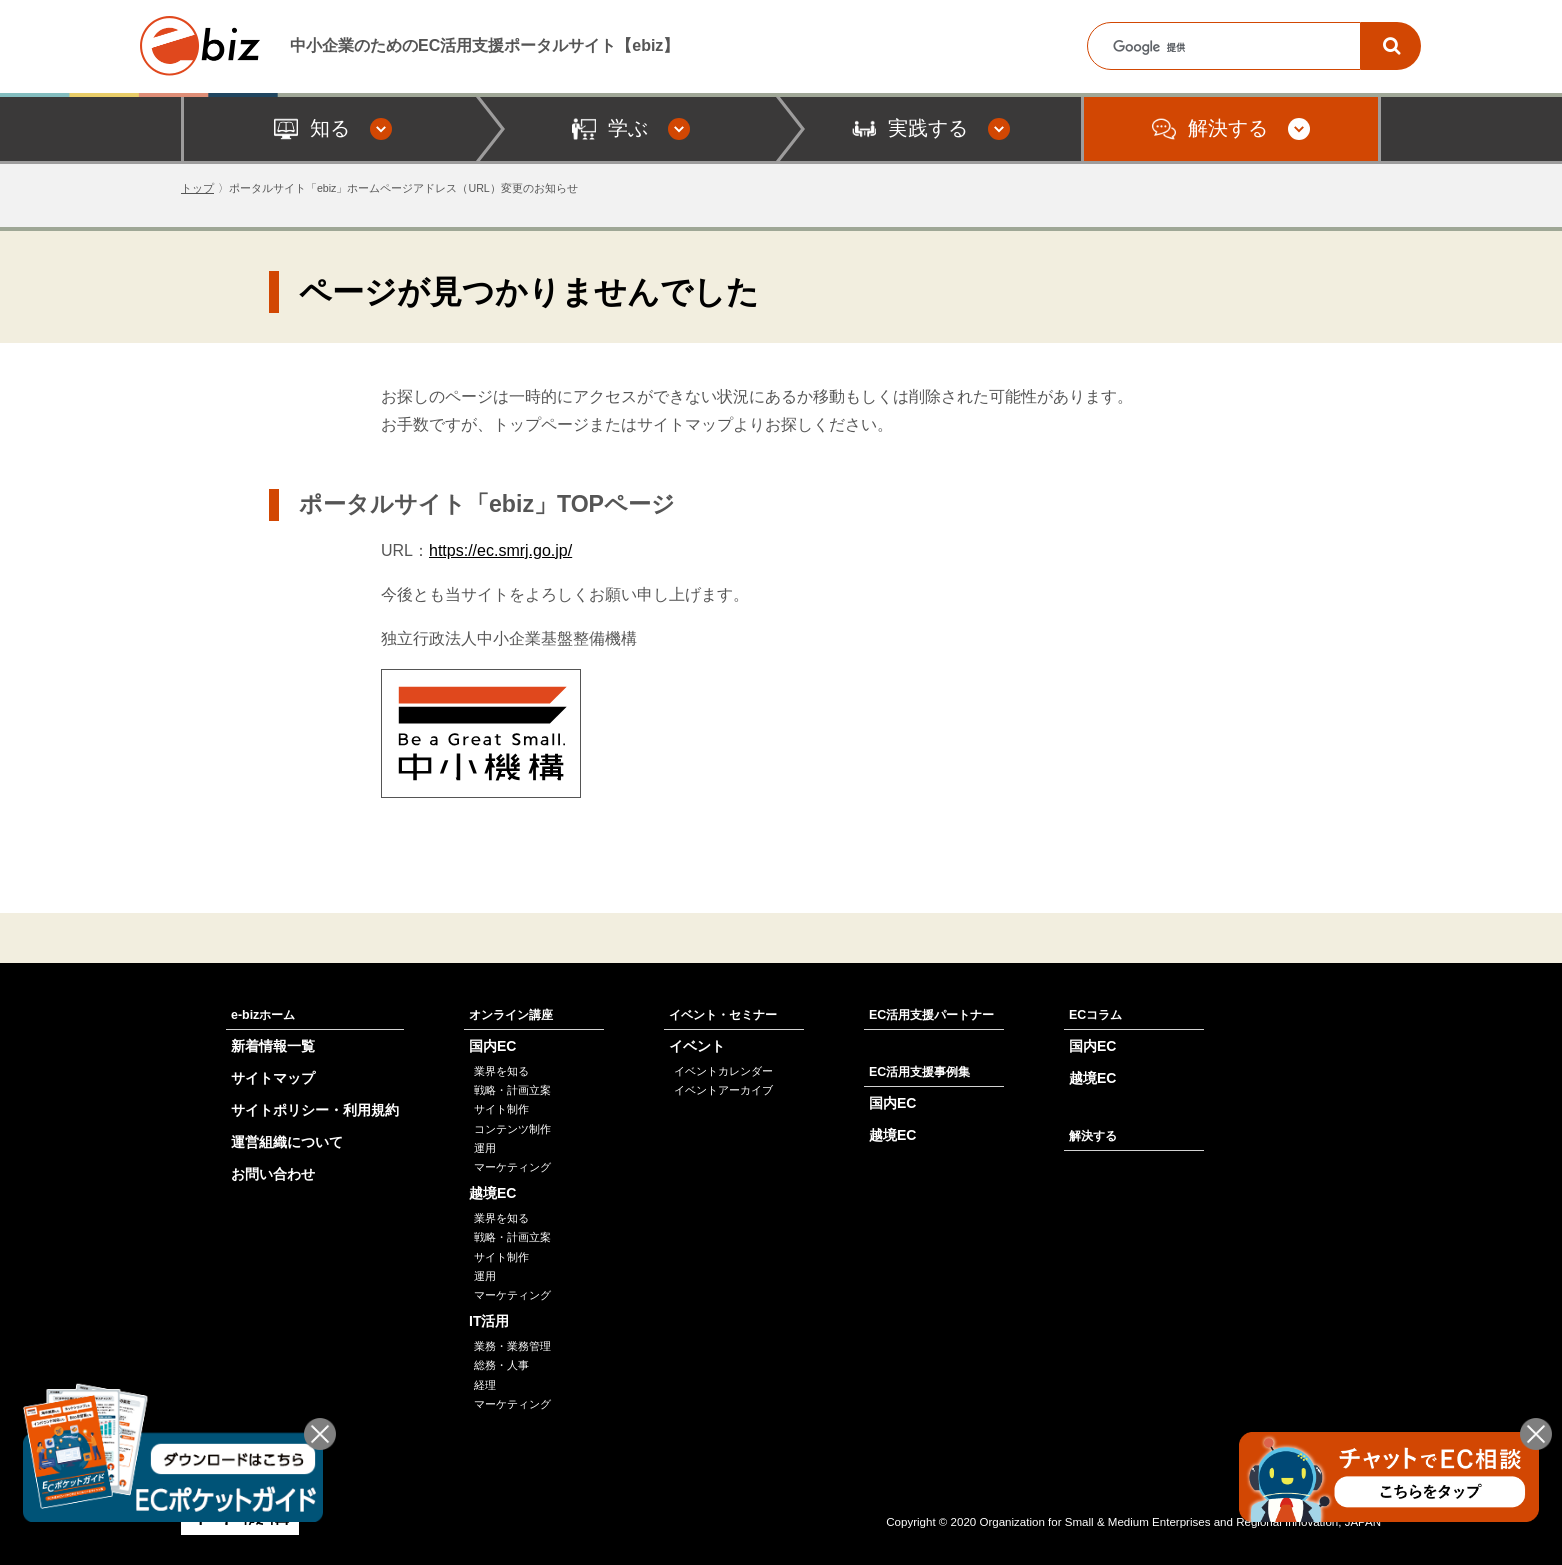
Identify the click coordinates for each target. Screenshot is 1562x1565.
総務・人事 (501, 1365)
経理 (485, 1385)
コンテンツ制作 (512, 1129)
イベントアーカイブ (723, 1090)
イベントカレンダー (723, 1071)
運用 (485, 1148)
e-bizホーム (263, 1015)
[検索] (1391, 46)
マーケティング (512, 1167)
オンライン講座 (511, 1015)
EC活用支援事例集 (919, 1072)
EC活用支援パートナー (931, 1015)
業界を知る (501, 1071)
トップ (197, 188)
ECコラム (1095, 1015)
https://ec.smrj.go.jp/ (500, 550)
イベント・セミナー (723, 1015)
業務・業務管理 (512, 1346)
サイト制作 (501, 1109)
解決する (1093, 1136)
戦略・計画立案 (512, 1090)
